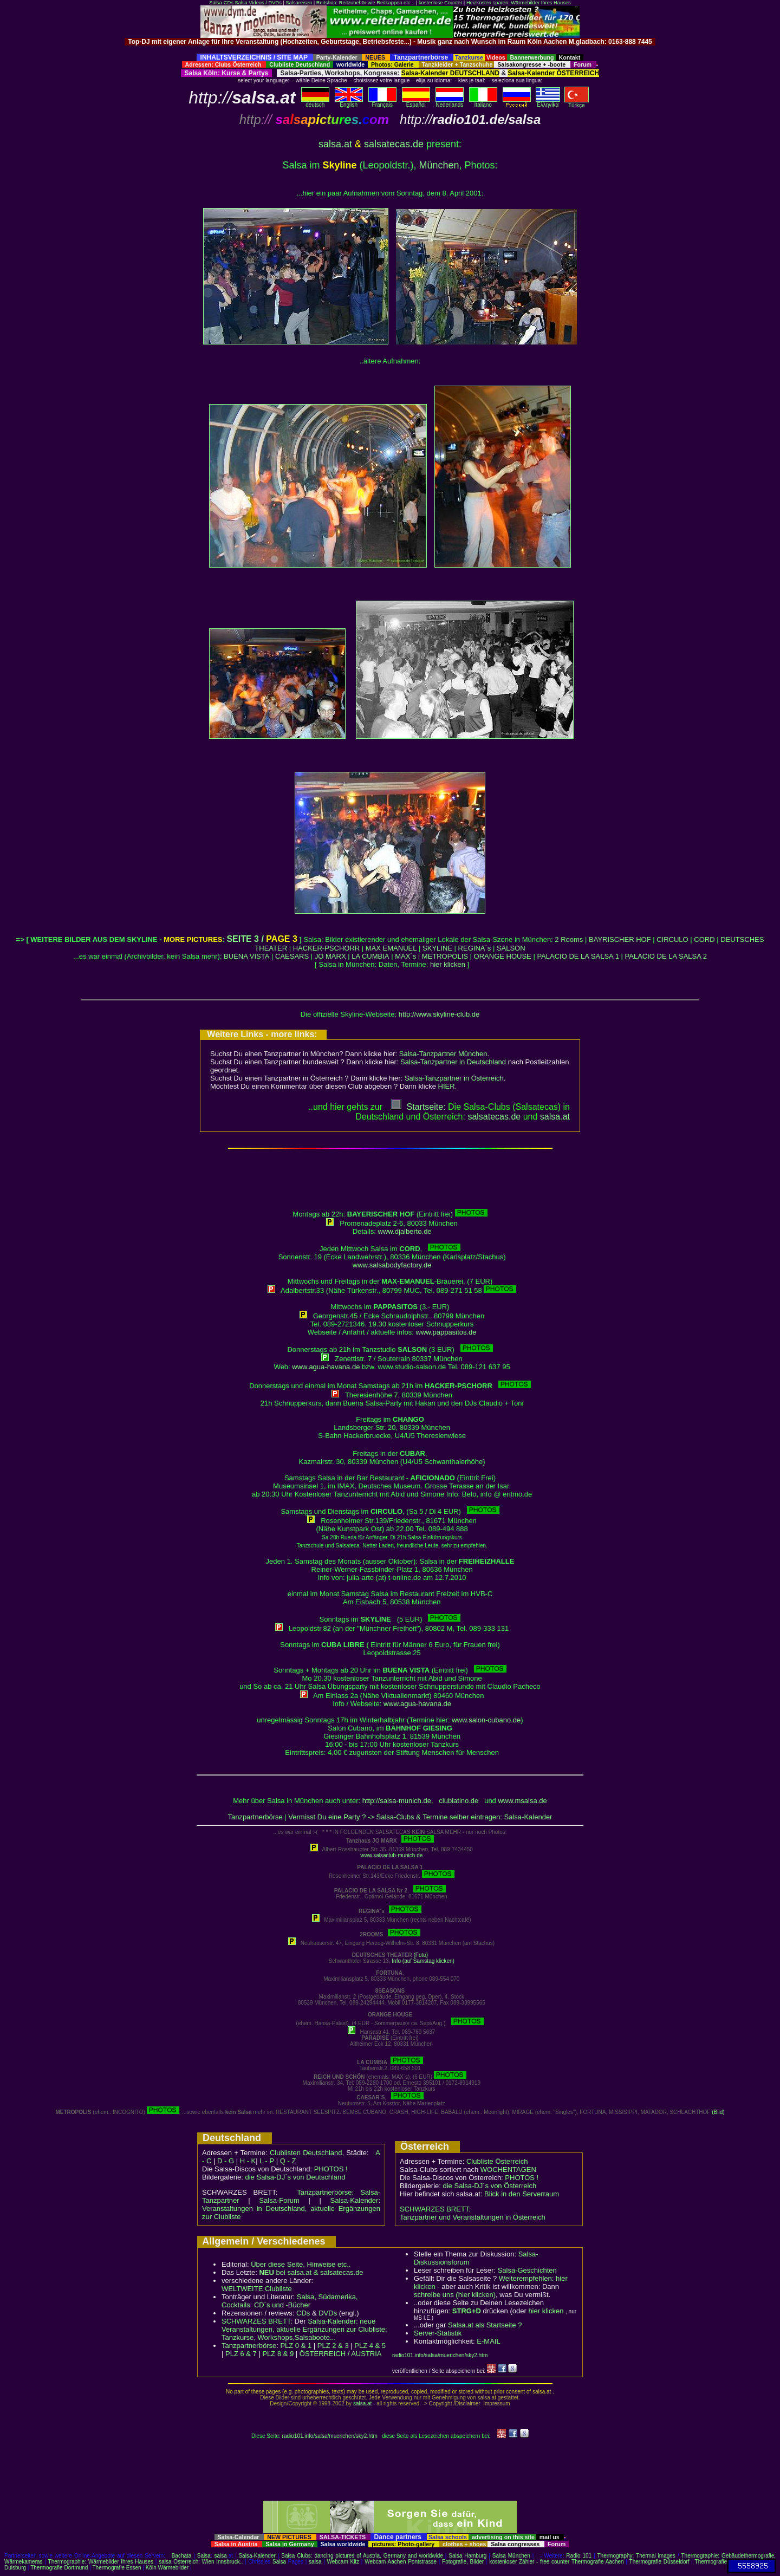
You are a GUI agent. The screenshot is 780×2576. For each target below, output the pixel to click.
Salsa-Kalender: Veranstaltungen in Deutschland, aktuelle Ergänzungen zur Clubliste (291, 2208)
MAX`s (405, 956)
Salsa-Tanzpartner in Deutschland (453, 1062)
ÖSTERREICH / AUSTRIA (341, 2354)
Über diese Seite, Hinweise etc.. (300, 2264)
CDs (303, 2313)
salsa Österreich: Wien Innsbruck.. (201, 2562)
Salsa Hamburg (467, 2556)
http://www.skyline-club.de (439, 1014)
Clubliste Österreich (497, 2161)
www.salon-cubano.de (486, 1720)
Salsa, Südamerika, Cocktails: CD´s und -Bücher (290, 2301)
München (439, 165)
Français (382, 102)
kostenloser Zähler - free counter (530, 2562)
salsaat (555, 1116)
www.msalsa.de (522, 1801)
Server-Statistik (437, 2333)
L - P (266, 2161)
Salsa (204, 2556)
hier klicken (447, 964)
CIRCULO (672, 939)
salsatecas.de (394, 144)
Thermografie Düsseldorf (659, 2562)
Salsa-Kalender (256, 2556)
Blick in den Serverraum (521, 2194)
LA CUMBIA (370, 956)
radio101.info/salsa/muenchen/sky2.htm (439, 2355)
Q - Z (288, 2161)
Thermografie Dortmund (59, 2568)
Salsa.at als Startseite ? (485, 2325)
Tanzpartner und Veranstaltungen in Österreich (472, 2217)
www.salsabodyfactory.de (392, 1265)
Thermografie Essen (117, 2568)
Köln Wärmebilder (167, 2568)
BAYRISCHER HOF (620, 939)
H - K (248, 2161)
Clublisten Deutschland (306, 2153)
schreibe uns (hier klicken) (455, 2295)
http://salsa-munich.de (396, 1801)
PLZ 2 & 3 (333, 2345)
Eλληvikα (548, 102)
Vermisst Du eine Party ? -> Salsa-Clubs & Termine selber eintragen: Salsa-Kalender (420, 1817)
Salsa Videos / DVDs (258, 2)
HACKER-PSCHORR (326, 948)
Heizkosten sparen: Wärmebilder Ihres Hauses (518, 2)
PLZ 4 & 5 (370, 2345)
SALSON (511, 948)
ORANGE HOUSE (502, 956)
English (349, 102)
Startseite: (418, 1106)
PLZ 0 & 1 (295, 2345)
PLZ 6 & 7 (241, 2354)
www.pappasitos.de (446, 1332)
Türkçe (576, 102)
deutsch (315, 102)
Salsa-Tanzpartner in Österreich (454, 1078)
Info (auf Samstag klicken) (423, 1961)
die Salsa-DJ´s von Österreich (490, 2186)
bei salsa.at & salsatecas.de (311, 2272)
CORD (704, 939)
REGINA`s (474, 948)
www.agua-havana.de (326, 1367)
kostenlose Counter (440, 2)
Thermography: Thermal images (636, 2556)
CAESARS (292, 956)
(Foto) (421, 1955)
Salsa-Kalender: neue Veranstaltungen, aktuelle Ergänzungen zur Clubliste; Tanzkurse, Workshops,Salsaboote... (304, 2329)
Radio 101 (579, 2556)
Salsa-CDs (221, 2)
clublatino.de (458, 1801)
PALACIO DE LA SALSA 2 (666, 956)
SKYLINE (437, 948)
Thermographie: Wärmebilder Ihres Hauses (101, 2562)
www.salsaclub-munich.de (391, 1855)
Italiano (483, 102)
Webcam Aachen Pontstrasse (401, 2562)
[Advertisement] (390, 49)
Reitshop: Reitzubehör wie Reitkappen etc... (365, 2)
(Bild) (718, 2112)
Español (416, 102)
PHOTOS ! (331, 2169)
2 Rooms (569, 939)
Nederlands (449, 102)
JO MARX (330, 956)
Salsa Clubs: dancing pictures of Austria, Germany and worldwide (362, 2556)
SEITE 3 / (261, 939)
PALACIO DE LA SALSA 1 (578, 956)
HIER (446, 1086)
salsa (220, 2556)
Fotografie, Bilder (463, 2562)
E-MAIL (488, 2341)
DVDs (327, 2313)
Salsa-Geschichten (527, 2270)
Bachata (182, 2556)
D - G (225, 2161)
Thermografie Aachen (597, 2562)
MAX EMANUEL (391, 948)
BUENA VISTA (246, 956)
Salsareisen (298, 2)
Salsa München (511, 2556)
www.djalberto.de (405, 1231)
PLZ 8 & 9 (278, 2354)
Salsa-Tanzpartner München (443, 1054)
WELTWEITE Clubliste (257, 2289)
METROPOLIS (445, 956)
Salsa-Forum (279, 2200)
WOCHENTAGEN (508, 2169)
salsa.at (335, 144)
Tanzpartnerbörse (255, 1817)
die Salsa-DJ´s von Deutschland (295, 2177)
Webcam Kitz (343, 2562)
